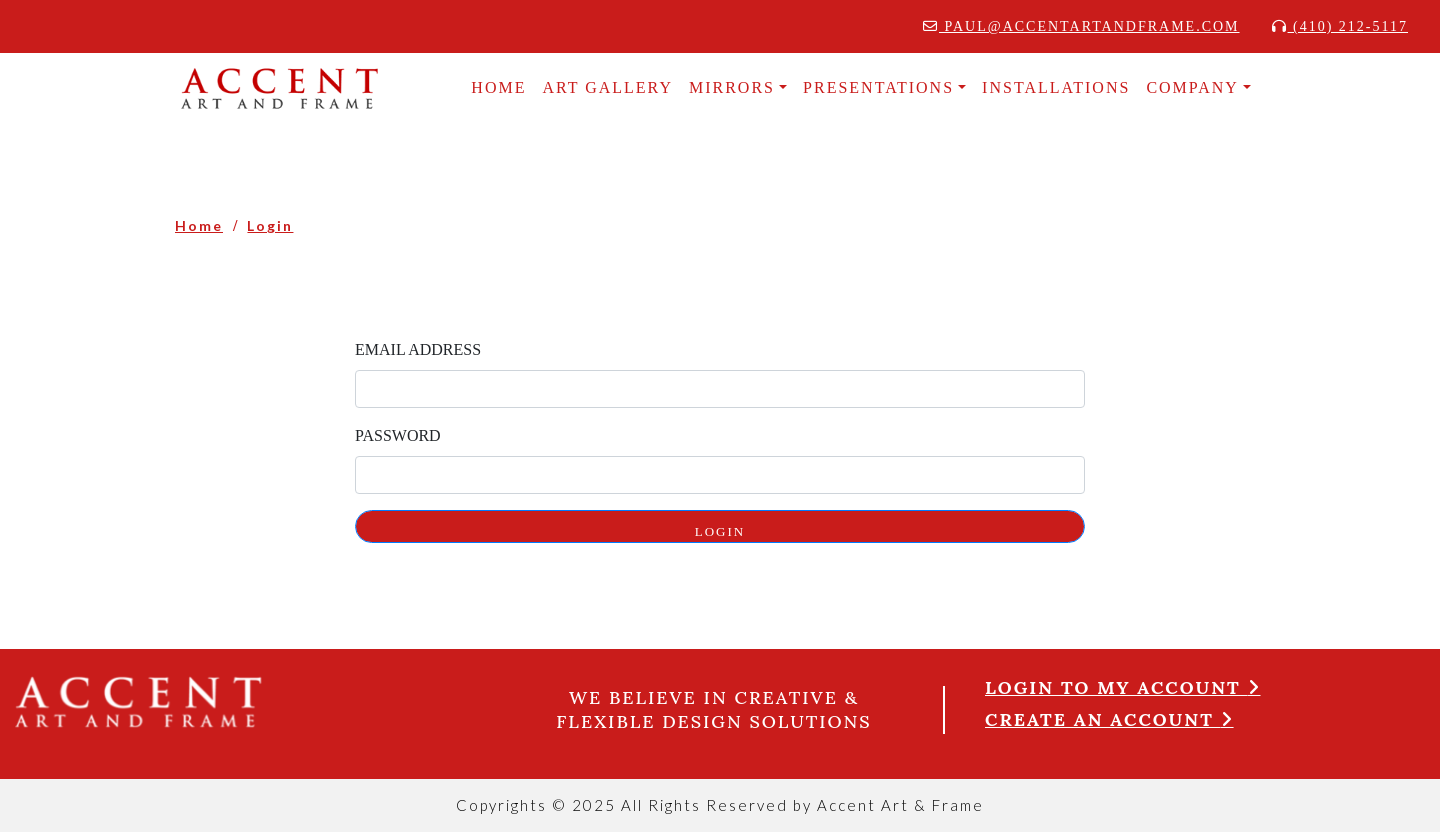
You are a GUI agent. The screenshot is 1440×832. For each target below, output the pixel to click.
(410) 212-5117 (1340, 26)
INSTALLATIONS (1056, 87)
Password (398, 435)
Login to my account (1123, 687)
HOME (498, 87)
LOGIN (720, 531)
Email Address (418, 349)
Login (270, 225)
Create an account (1109, 719)
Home (199, 225)
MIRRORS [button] (732, 87)
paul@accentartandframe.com (1081, 26)
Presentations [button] (878, 87)
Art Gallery (607, 87)
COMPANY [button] (1192, 87)
